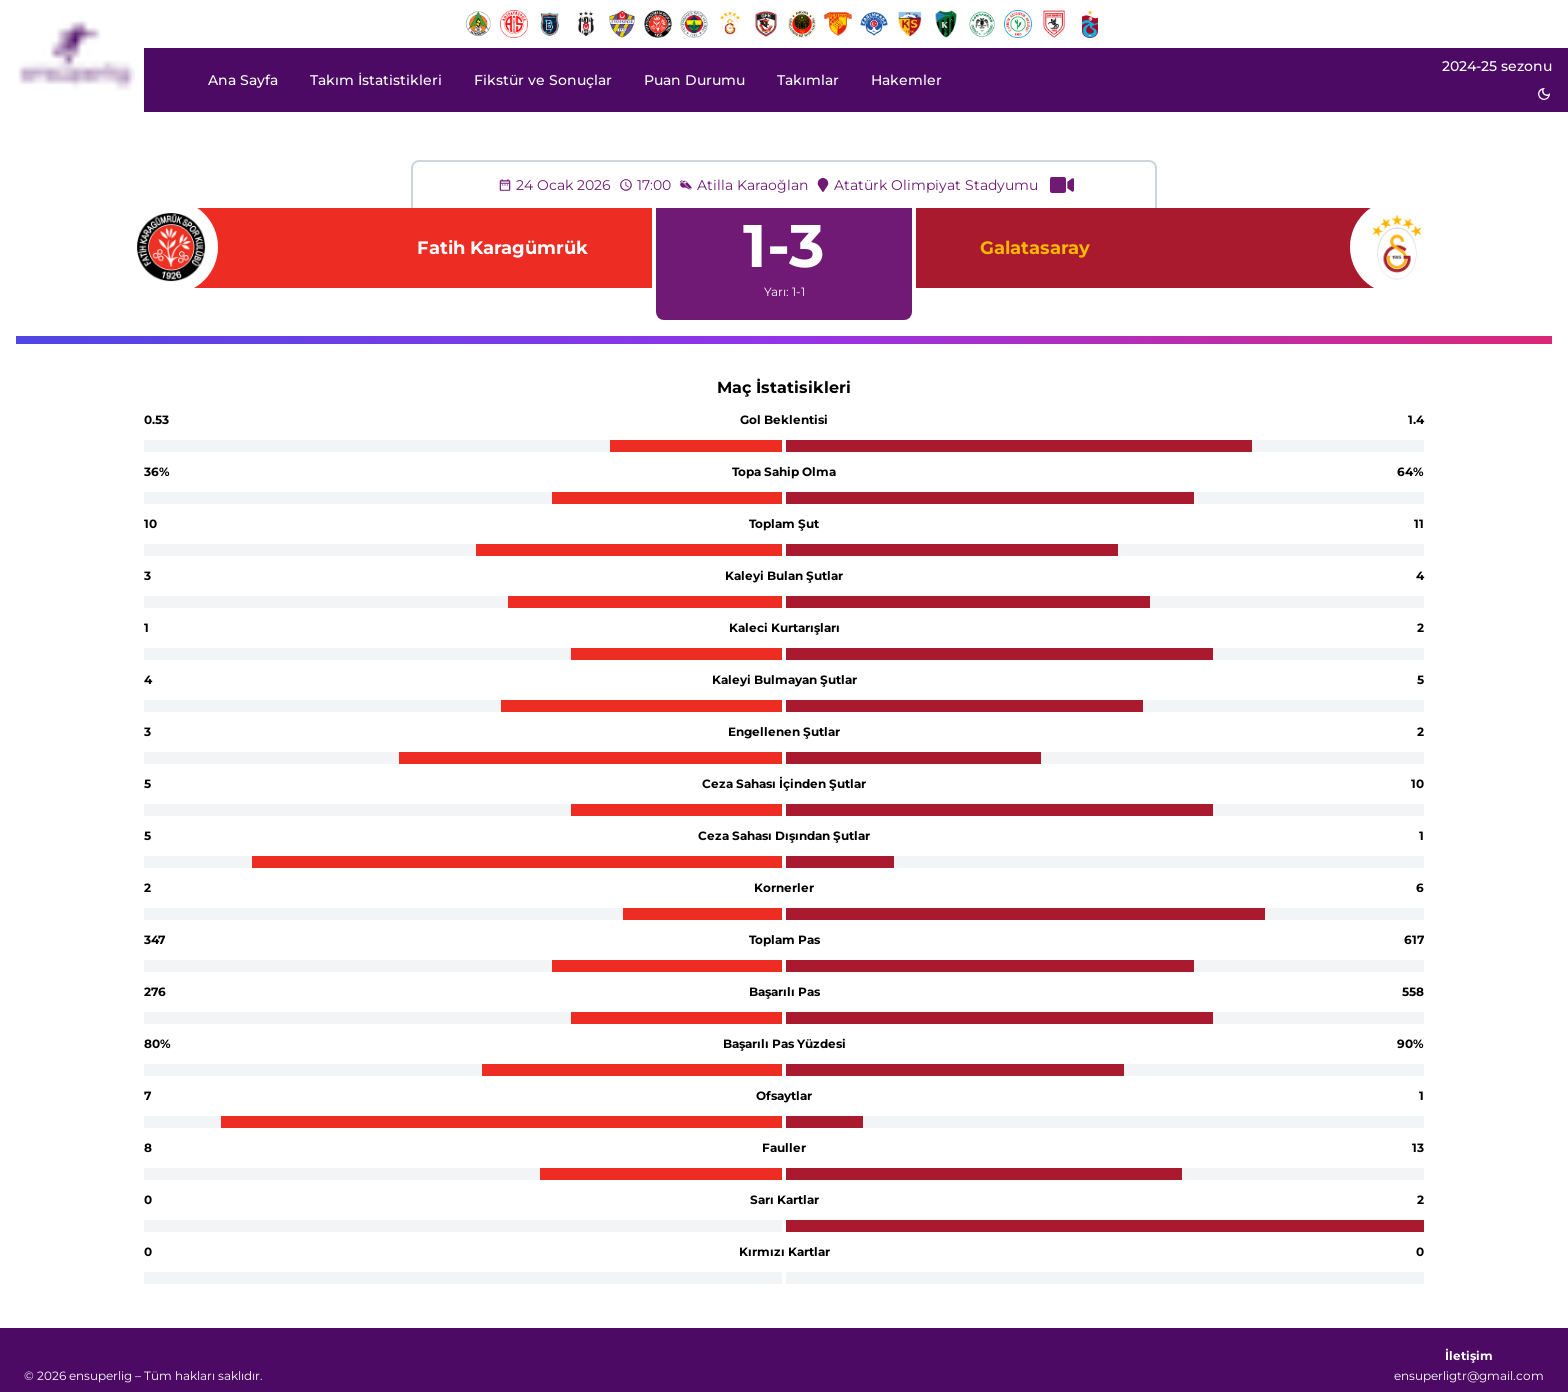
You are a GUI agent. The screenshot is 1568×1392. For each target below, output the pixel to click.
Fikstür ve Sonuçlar (543, 80)
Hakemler (906, 80)
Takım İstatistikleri (376, 80)
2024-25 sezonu (1497, 66)
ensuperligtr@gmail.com (1469, 1375)
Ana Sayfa (243, 80)
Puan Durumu (694, 80)
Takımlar (808, 80)
